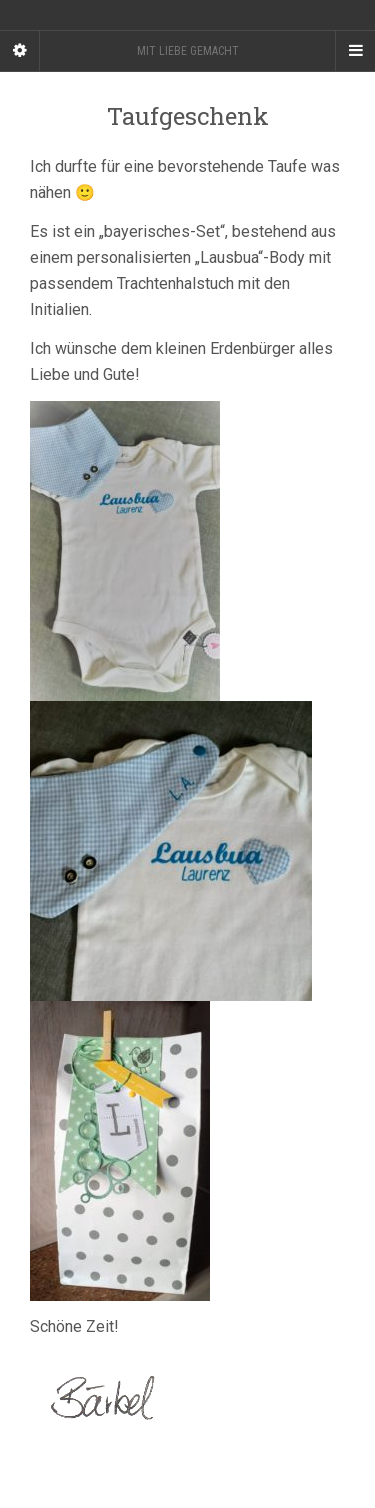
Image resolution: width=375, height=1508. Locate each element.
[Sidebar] (20, 51)
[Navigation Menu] (355, 51)
